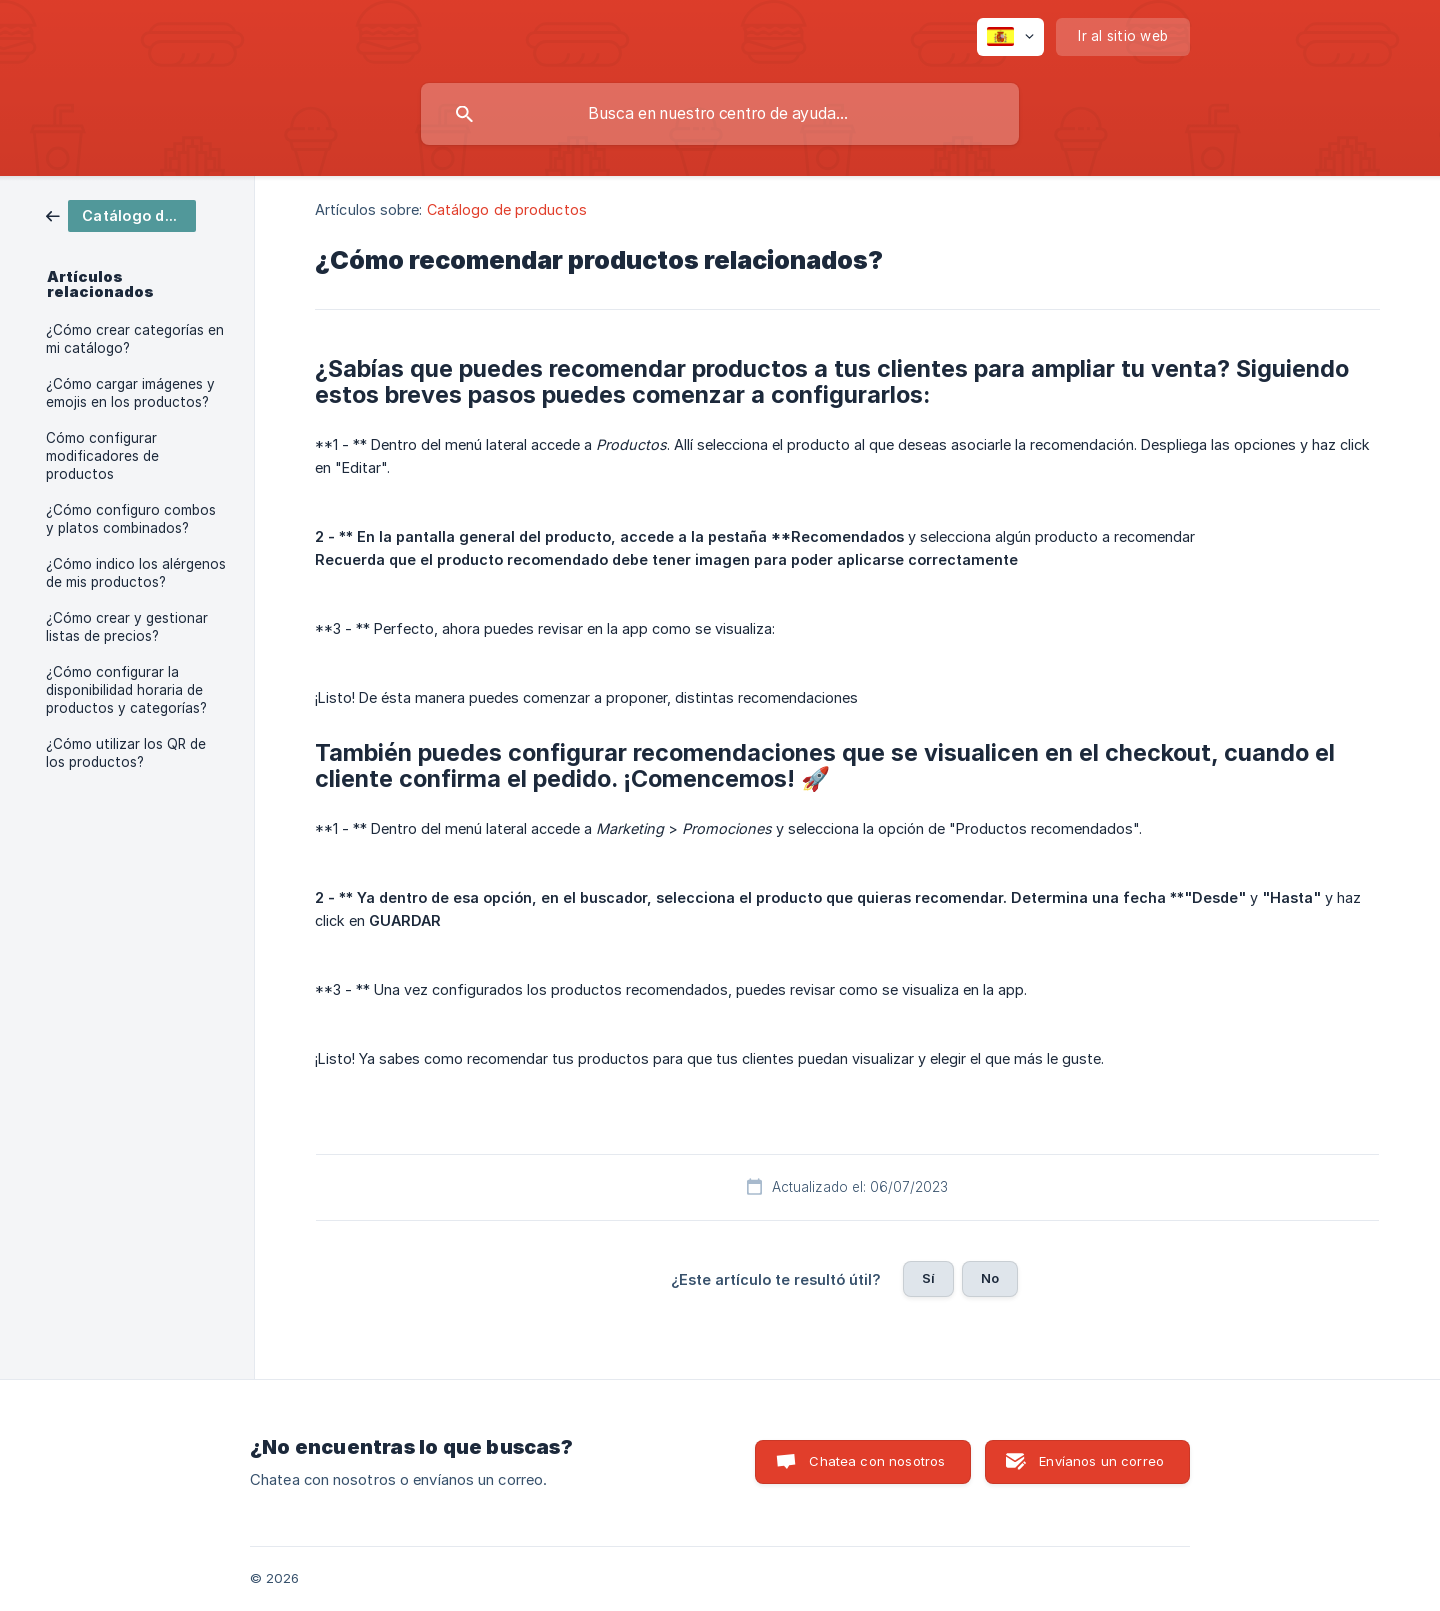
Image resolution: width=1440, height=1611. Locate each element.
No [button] (990, 1278)
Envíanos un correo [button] (1101, 1461)
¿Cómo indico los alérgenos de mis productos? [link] (136, 573)
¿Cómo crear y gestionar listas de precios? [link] (127, 627)
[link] (121, 214)
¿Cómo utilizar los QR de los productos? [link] (126, 753)
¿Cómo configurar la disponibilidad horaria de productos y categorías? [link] (126, 690)
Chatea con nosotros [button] (877, 1461)
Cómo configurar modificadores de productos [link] (102, 456)
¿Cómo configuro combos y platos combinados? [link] (131, 519)
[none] (1010, 37)
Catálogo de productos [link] (507, 209)
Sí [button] (928, 1278)
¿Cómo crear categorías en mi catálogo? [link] (135, 339)
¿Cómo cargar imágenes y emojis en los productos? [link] (130, 393)
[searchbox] (720, 114)
